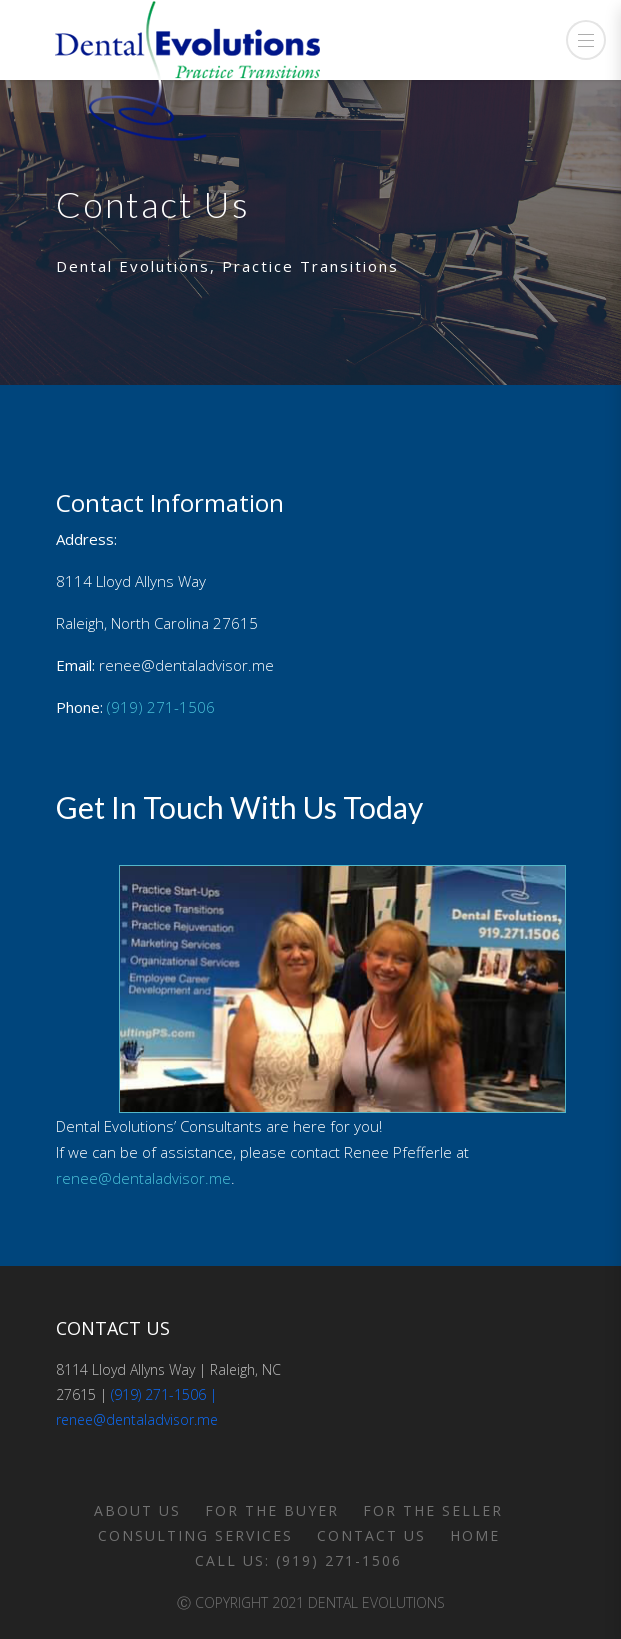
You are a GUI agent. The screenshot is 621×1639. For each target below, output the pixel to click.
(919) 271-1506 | (164, 1394)
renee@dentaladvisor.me (143, 1178)
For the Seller (433, 1510)
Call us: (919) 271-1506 (298, 1560)
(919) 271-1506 (161, 707)
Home (475, 1535)
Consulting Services (195, 1535)
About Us (137, 1510)
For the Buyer (272, 1510)
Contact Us (371, 1535)
